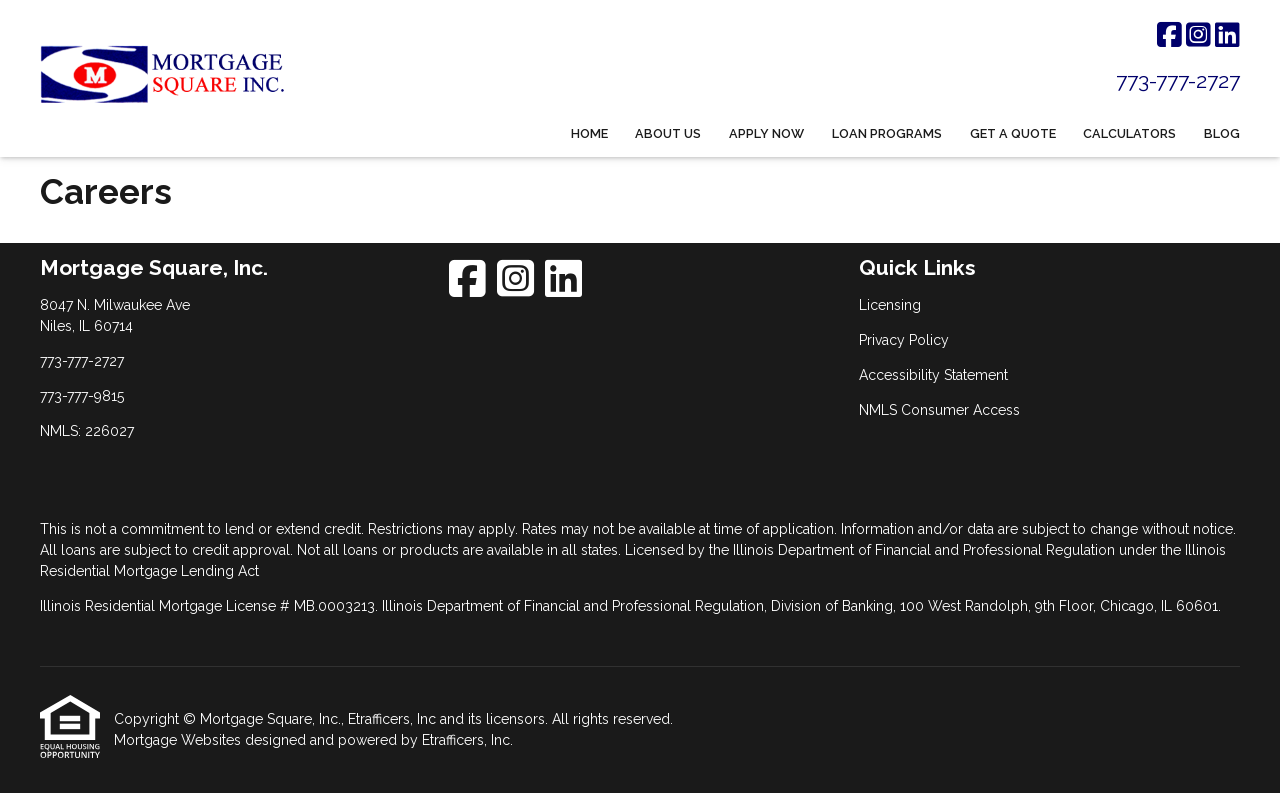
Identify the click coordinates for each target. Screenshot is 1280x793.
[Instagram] (1198, 36)
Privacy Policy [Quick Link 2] (904, 340)
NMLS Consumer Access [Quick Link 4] (939, 410)
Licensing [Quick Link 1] (890, 305)
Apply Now (766, 133)
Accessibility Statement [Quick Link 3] (933, 375)
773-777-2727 (1178, 80)
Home (589, 133)
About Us (668, 133)
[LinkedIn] (1227, 36)
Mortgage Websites (179, 740)
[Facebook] (1169, 36)
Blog (1222, 133)
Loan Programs (887, 133)
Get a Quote (1013, 133)
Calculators (1129, 133)
